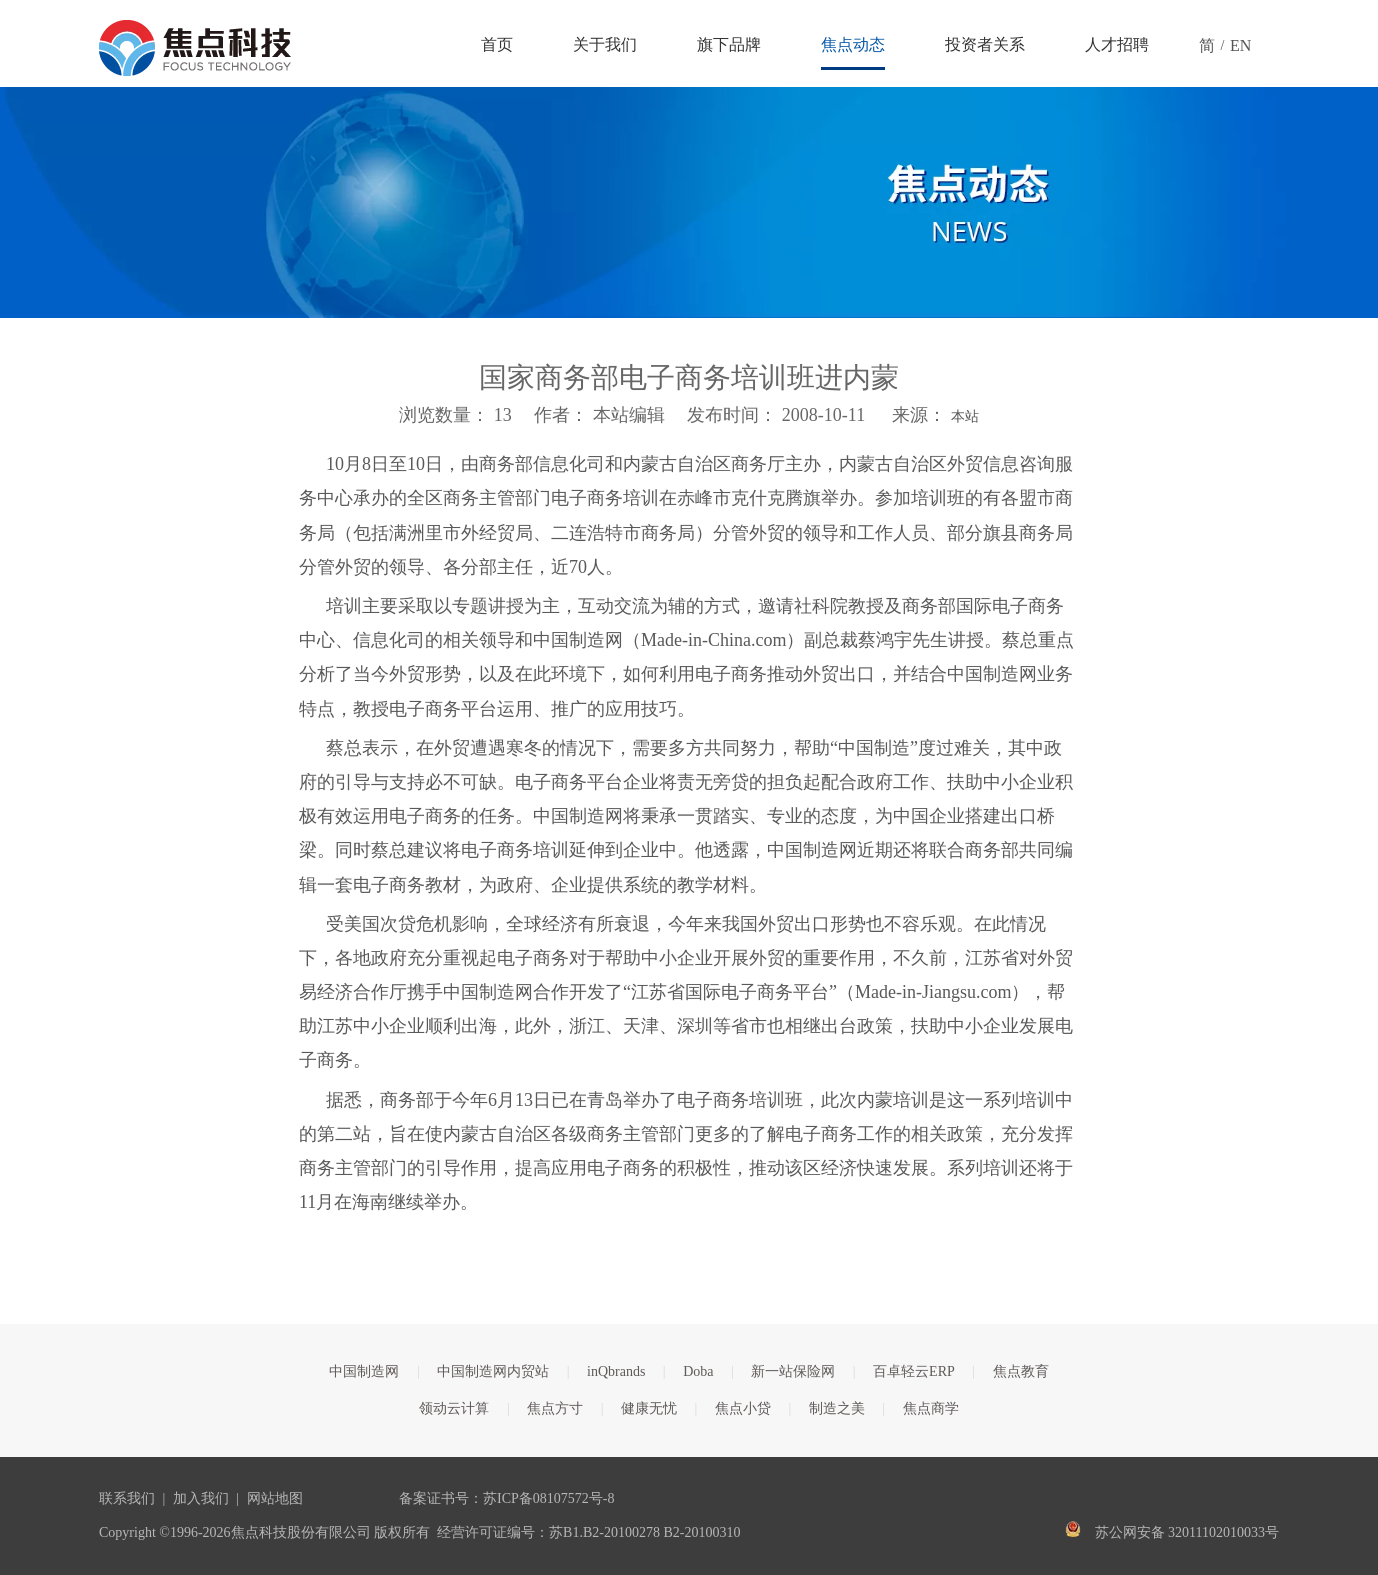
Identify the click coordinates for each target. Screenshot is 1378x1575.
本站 (965, 416)
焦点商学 (931, 1408)
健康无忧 (649, 1408)
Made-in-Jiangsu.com (933, 992)
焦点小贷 (743, 1408)
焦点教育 (1021, 1371)
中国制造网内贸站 (493, 1371)
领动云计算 (454, 1408)
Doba (698, 1371)
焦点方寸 (555, 1408)
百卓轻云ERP (914, 1371)
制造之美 (837, 1408)
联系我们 (127, 1498)
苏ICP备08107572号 (543, 1498)
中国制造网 (364, 1371)
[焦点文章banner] (689, 202)
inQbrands (616, 1371)
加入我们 (201, 1498)
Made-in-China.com (713, 640)
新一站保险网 (793, 1371)
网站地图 (275, 1498)
